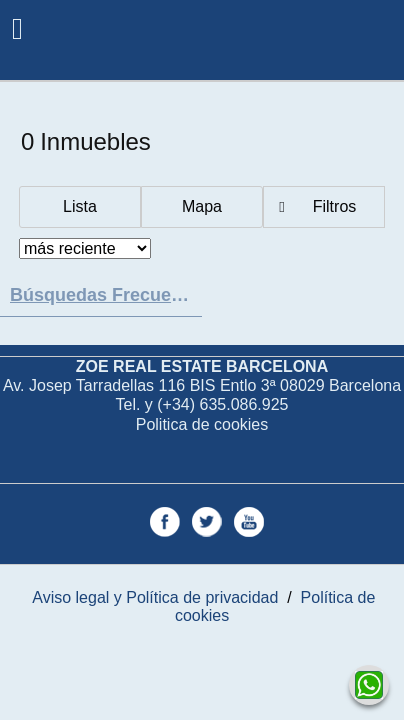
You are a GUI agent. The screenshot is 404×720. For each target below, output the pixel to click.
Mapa (202, 206)
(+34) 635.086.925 (222, 404)
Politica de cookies (202, 424)
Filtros (335, 206)
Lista (80, 206)
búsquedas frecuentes (106, 295)
